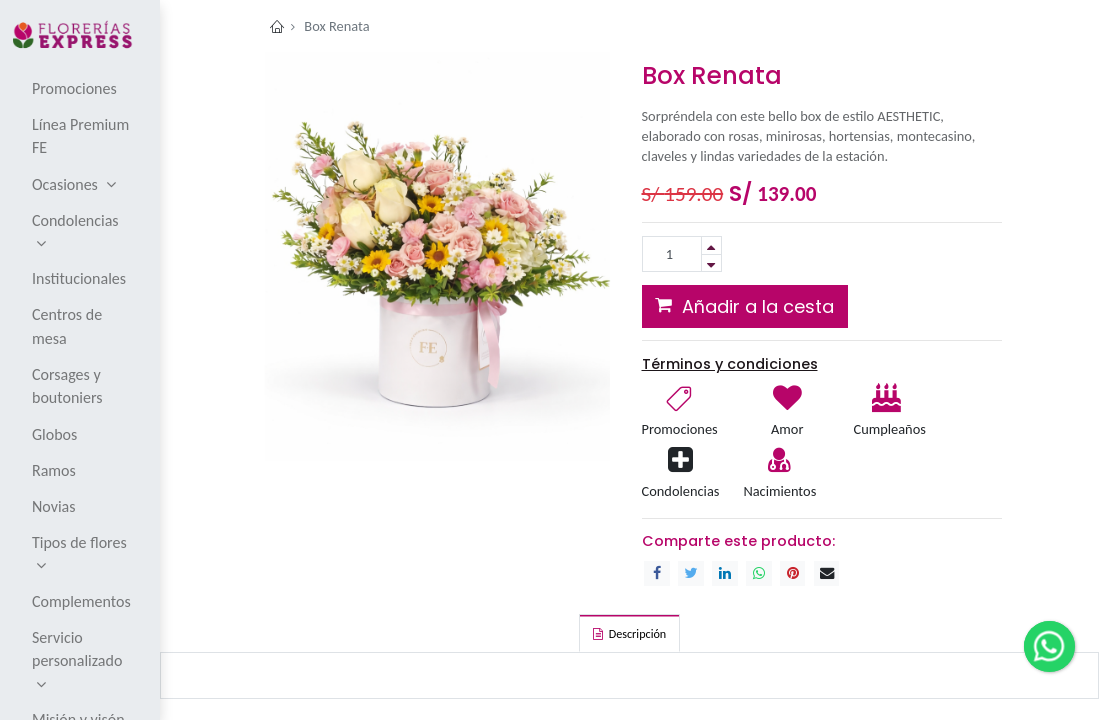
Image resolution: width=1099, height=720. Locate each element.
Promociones (680, 429)
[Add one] (711, 245)
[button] (745, 306)
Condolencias (681, 491)
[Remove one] (711, 263)
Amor (787, 429)
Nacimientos (779, 491)
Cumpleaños (888, 429)
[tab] (629, 633)
